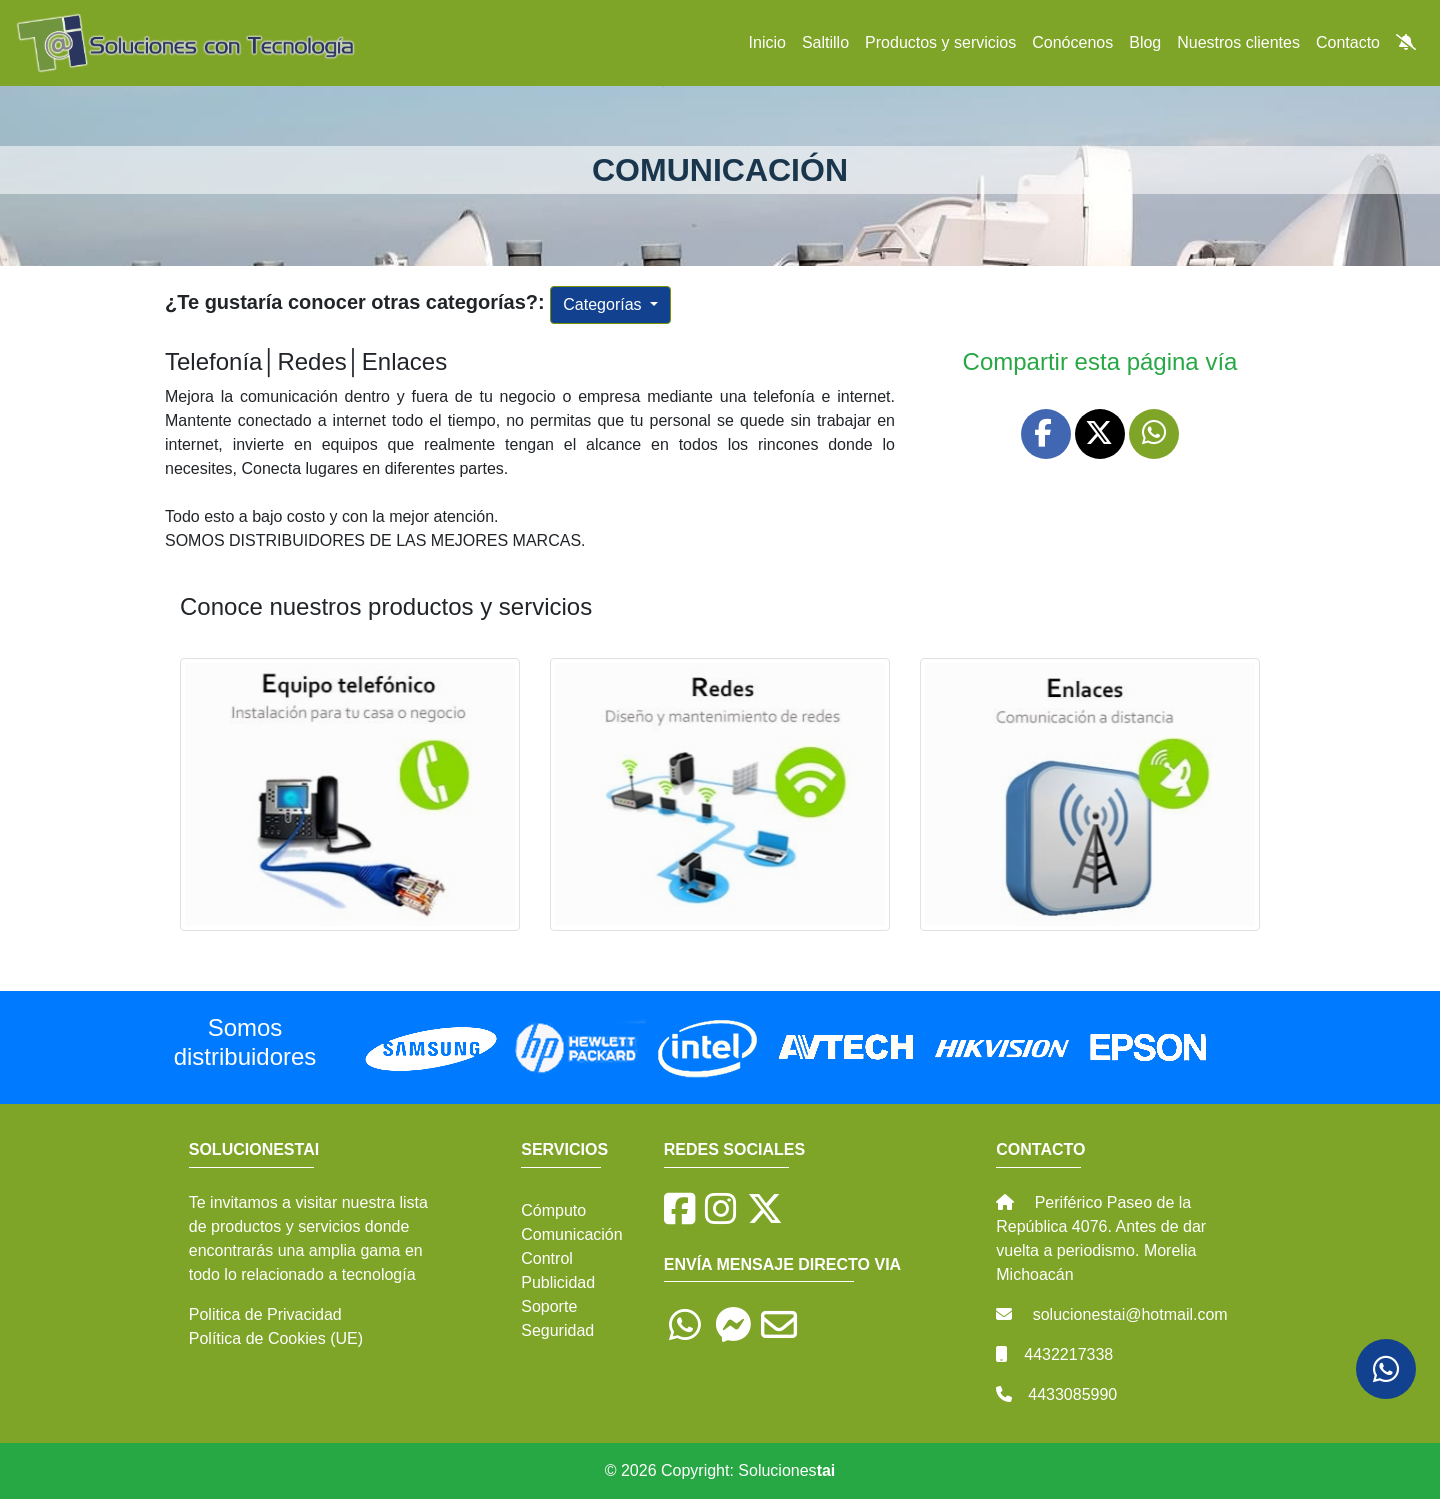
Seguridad (557, 1330)
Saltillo (825, 42)
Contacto (1348, 42)
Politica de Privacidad (265, 1314)
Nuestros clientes (1238, 42)
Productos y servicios (940, 42)
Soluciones (786, 1470)
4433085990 (1072, 1394)
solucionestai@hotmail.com (1130, 1314)
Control (547, 1258)
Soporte (549, 1306)
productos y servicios (285, 1226)
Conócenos (1072, 42)
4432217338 (1068, 1354)
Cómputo (553, 1210)
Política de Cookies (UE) (276, 1338)
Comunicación (571, 1234)
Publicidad (558, 1282)
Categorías (604, 304)
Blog (1145, 42)
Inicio (767, 42)
